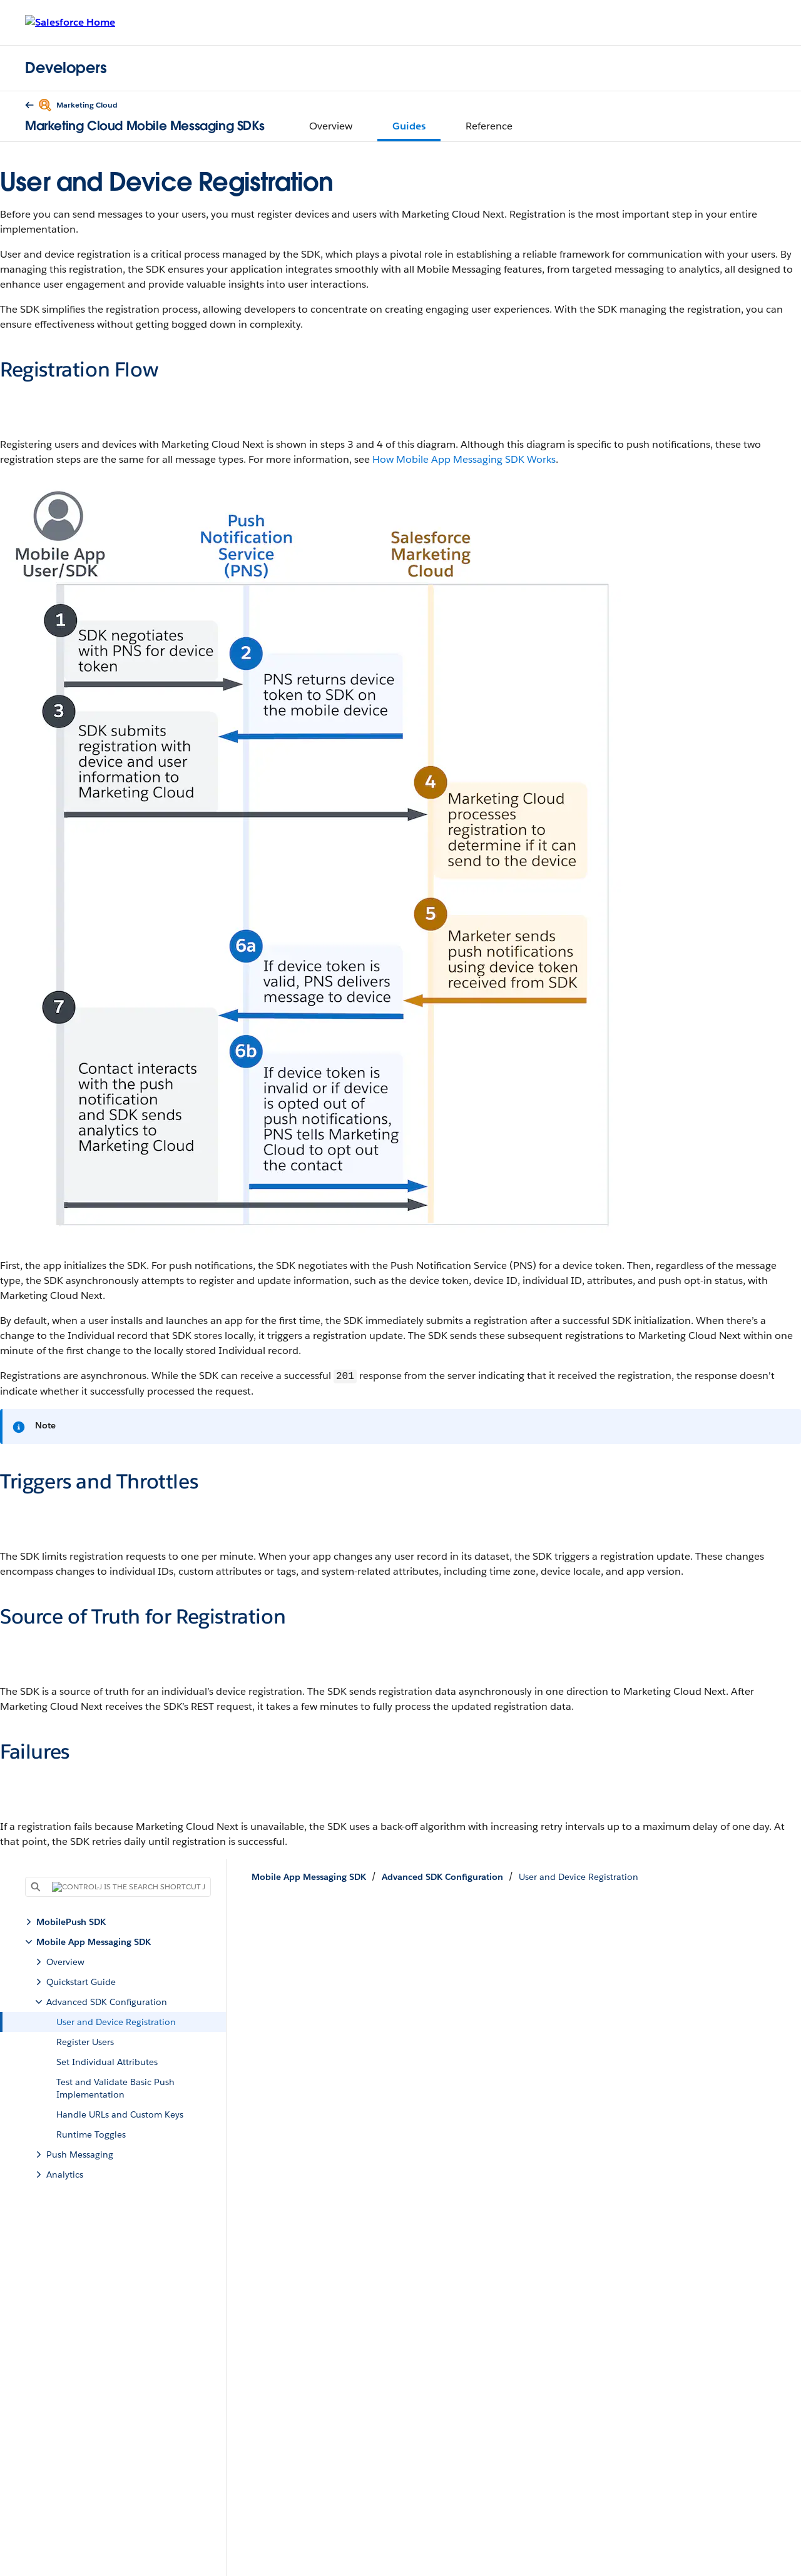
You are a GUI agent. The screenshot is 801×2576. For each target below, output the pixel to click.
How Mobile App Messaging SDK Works (464, 459)
